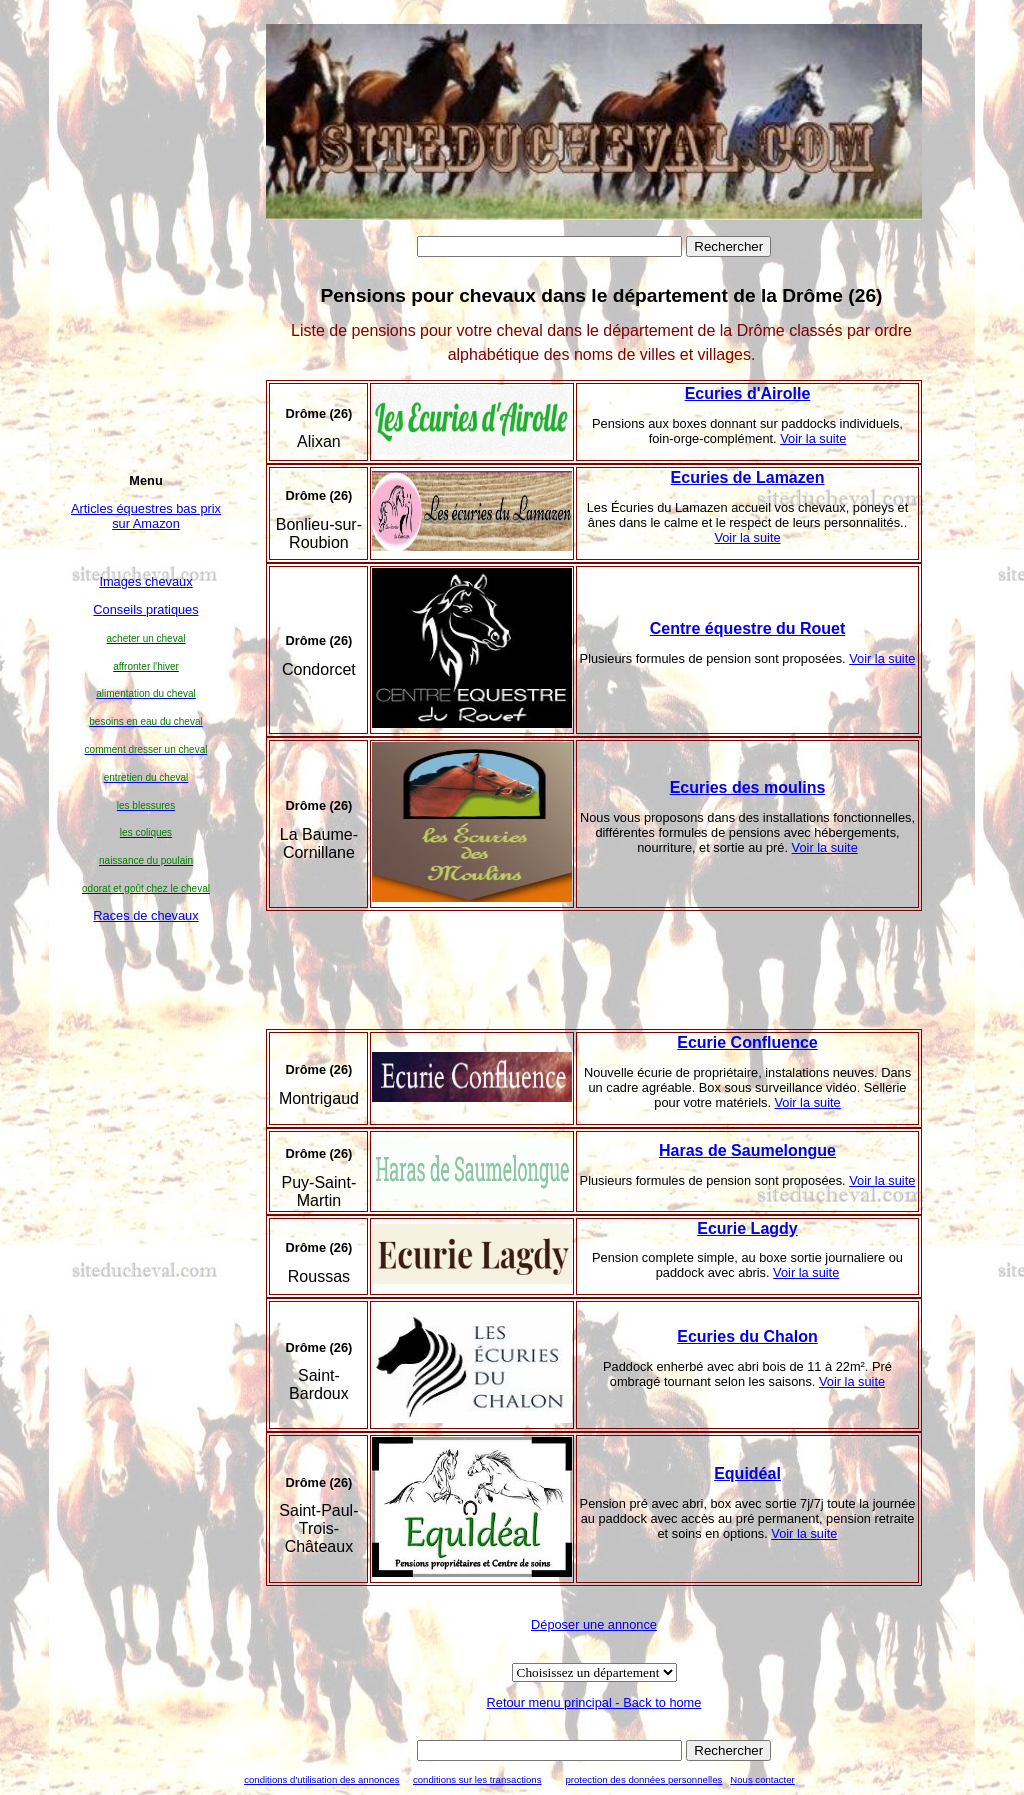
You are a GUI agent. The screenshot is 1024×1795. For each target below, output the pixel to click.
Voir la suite (813, 438)
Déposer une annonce (594, 1624)
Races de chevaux (145, 915)
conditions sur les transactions (477, 1779)
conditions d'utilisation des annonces (321, 1779)
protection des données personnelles (643, 1779)
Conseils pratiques (145, 609)
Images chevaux (145, 581)
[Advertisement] (146, 1266)
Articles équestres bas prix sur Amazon (146, 516)
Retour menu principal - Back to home (594, 1702)
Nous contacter (762, 1779)
